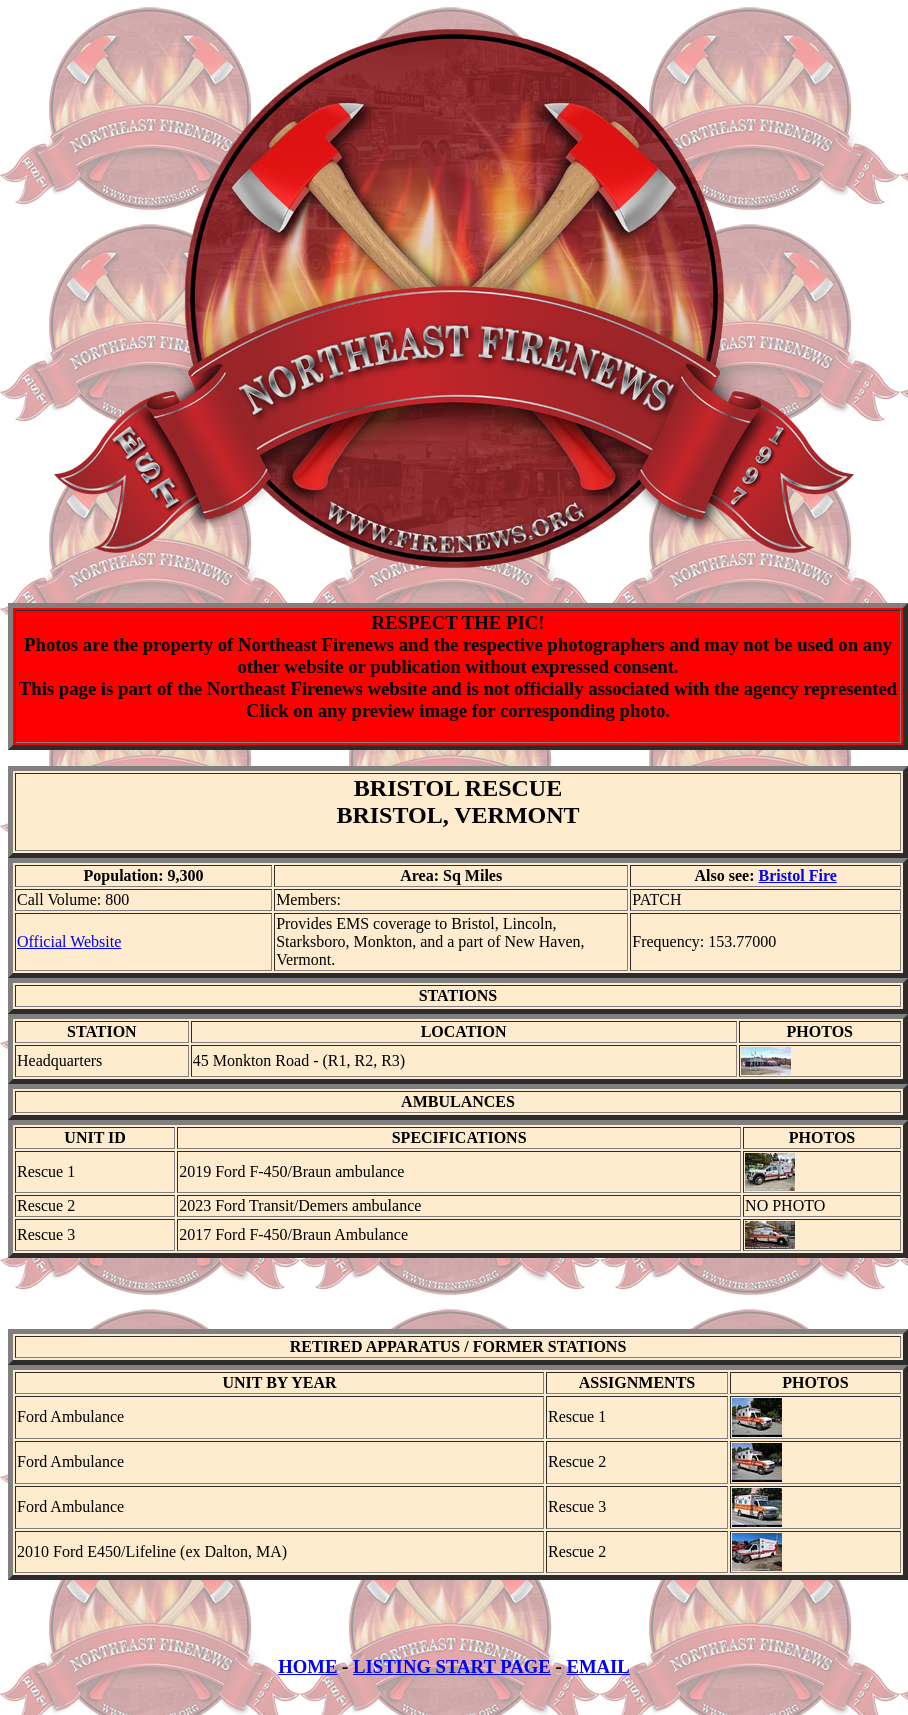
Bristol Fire (797, 875)
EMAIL (597, 1684)
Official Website (69, 941)
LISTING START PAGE (452, 1684)
